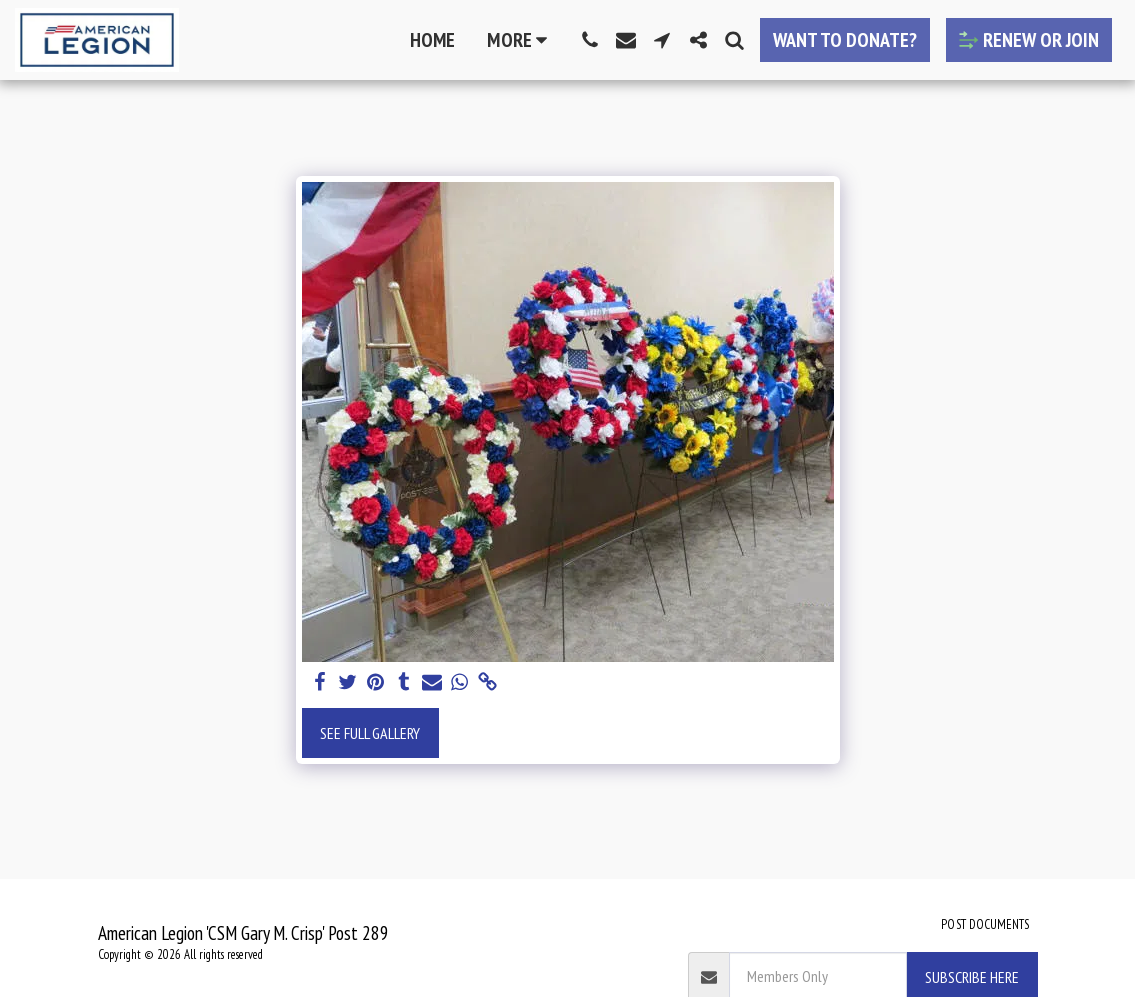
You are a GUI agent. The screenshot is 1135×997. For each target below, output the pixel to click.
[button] (590, 40)
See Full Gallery (370, 733)
